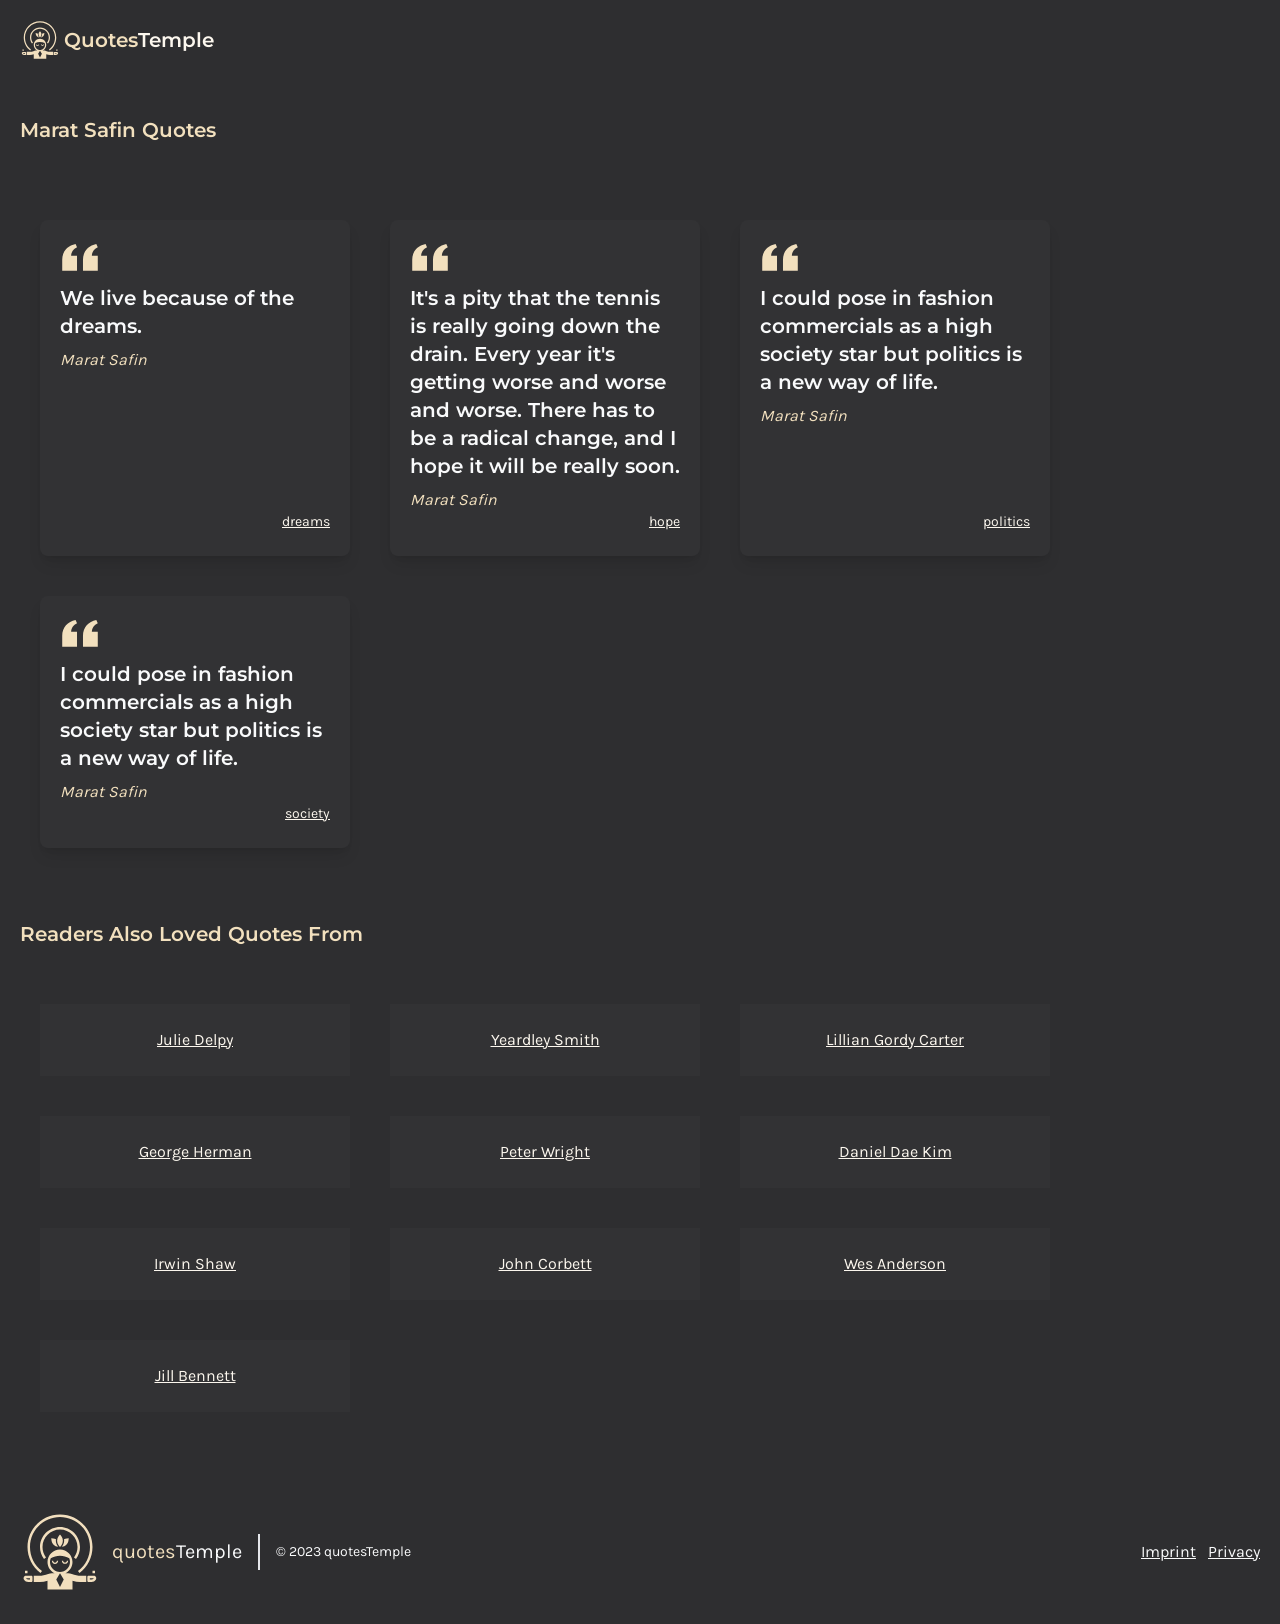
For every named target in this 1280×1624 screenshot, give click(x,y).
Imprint (1168, 1551)
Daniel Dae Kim (895, 1151)
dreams (306, 521)
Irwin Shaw (195, 1263)
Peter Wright (545, 1151)
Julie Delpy (195, 1039)
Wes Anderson (895, 1263)
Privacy (1234, 1551)
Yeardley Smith (545, 1039)
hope (664, 521)
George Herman (195, 1151)
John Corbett (545, 1263)
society (307, 813)
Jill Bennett (195, 1375)
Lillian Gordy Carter (895, 1039)
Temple (139, 40)
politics (1006, 521)
